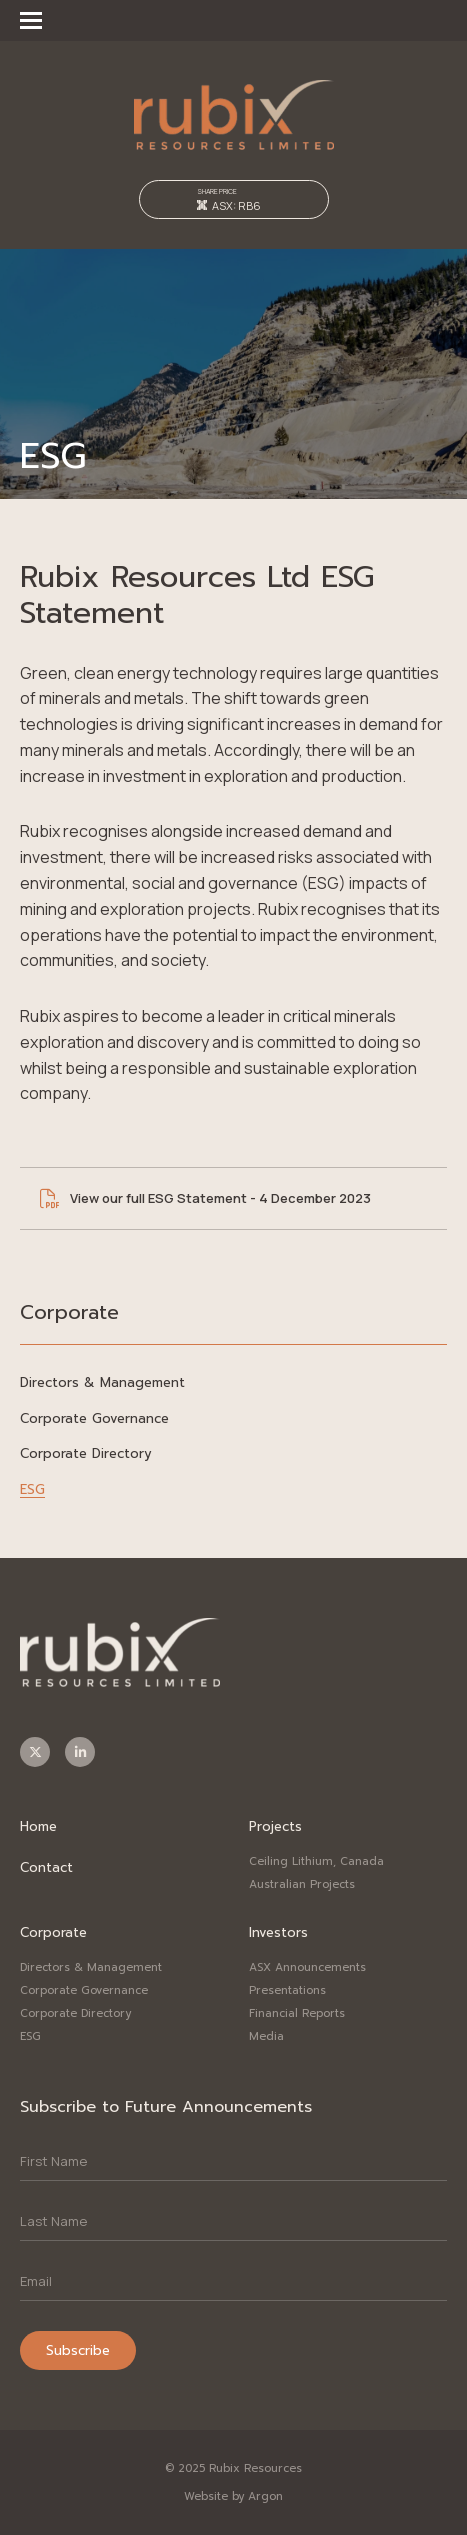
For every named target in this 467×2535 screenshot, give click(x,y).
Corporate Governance (94, 1418)
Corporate (53, 1932)
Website (206, 2496)
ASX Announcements (307, 1967)
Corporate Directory (86, 1453)
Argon (265, 2496)
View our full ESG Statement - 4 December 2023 (220, 1198)
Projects (275, 1826)
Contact (46, 1867)
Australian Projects (302, 1884)
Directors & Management (102, 1382)
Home (38, 1826)
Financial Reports (297, 2013)
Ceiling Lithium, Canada (316, 1861)
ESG (32, 1489)
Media (266, 2036)
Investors (278, 1932)
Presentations (287, 1990)
